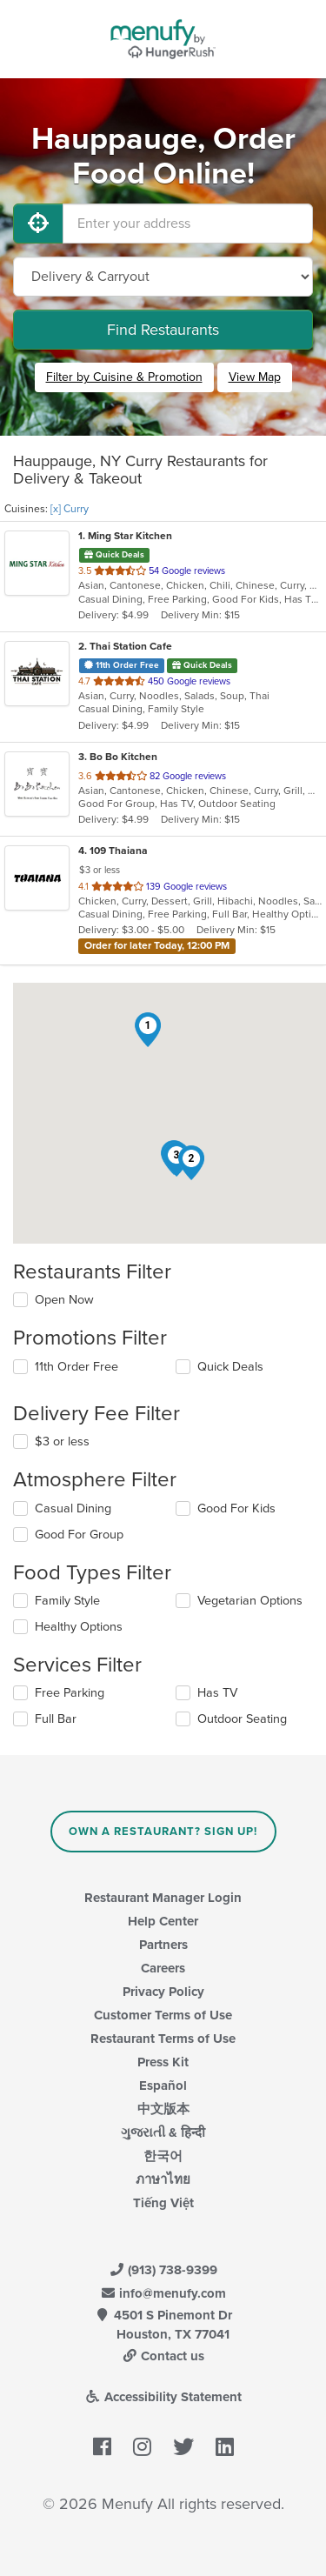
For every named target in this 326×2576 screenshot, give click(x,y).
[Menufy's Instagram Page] (142, 2447)
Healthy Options (79, 1626)
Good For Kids (236, 1508)
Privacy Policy (163, 1991)
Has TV (217, 1692)
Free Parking (69, 1692)
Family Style (67, 1600)
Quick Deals (230, 1366)
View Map (255, 377)
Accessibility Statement (163, 2397)
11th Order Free (76, 1366)
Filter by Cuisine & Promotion (124, 377)
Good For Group (79, 1534)
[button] (147, 1029)
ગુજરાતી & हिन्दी (163, 2132)
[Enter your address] (188, 224)
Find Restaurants (163, 329)
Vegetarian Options (250, 1600)
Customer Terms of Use (163, 2015)
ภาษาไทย (163, 2179)
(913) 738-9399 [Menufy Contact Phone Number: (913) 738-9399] (163, 2270)
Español (163, 2085)
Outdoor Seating (242, 1719)
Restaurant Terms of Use (163, 2038)
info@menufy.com (163, 2293)
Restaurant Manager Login (163, 1897)
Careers (163, 1968)
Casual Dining (73, 1508)
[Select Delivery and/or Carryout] (163, 277)
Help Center (163, 1921)
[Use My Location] (38, 224)
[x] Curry (69, 509)
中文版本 (163, 2109)
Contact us (163, 2356)
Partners (163, 1944)
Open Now (64, 1299)
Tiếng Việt (163, 2203)
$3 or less (62, 1441)
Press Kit (163, 2062)
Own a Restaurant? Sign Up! (163, 1832)
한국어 (163, 2156)
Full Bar (56, 1719)
